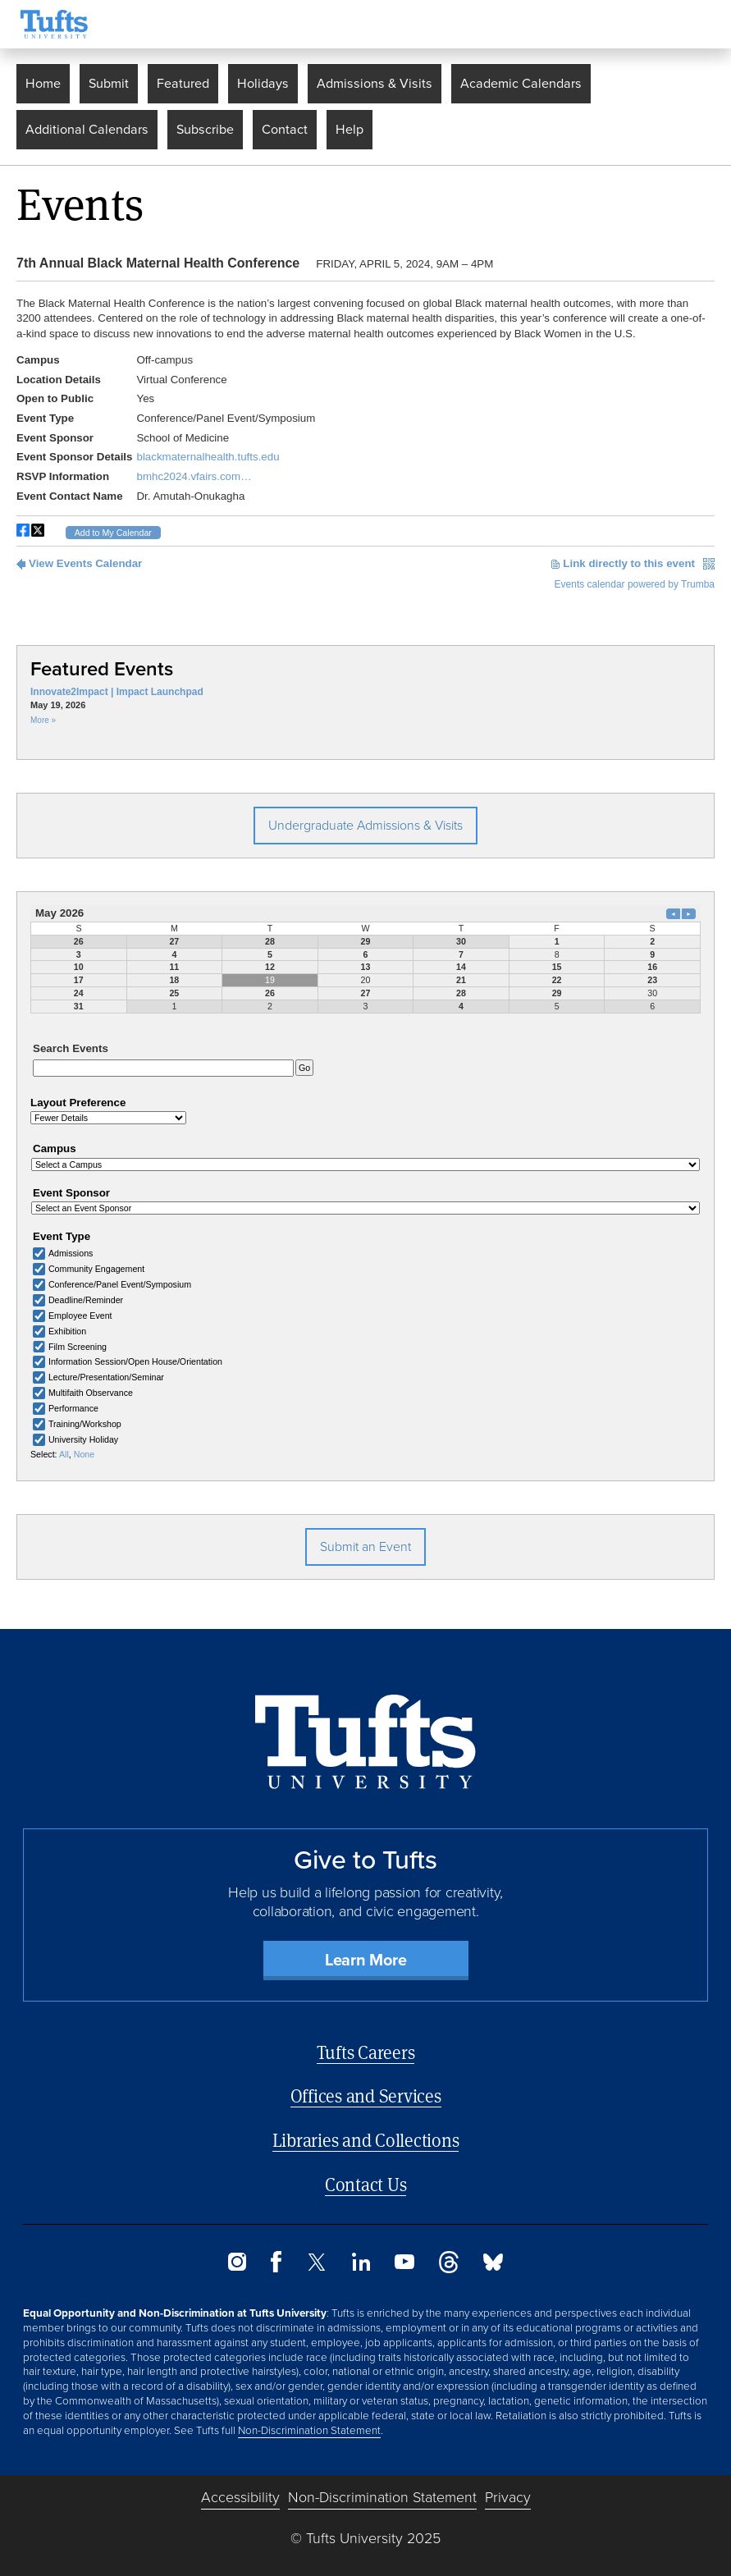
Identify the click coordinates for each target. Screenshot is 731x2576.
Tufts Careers (366, 2045)
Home (43, 83)
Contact (285, 129)
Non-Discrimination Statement (309, 2423)
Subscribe (205, 129)
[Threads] (449, 2262)
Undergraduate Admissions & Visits (365, 825)
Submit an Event (365, 1540)
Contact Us (366, 2177)
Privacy (508, 2490)
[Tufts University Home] (54, 24)
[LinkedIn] (361, 2260)
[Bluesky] (493, 2259)
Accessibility (240, 2490)
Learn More (366, 1953)
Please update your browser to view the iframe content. (365, 418)
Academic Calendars (521, 83)
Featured (183, 83)
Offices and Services (365, 2090)
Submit (109, 83)
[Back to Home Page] (365, 1735)
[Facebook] (276, 2262)
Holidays (263, 83)
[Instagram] (237, 2260)
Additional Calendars (86, 129)
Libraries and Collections (365, 2133)
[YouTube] (404, 2258)
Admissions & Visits (374, 83)
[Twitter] (316, 2259)
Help (349, 129)
